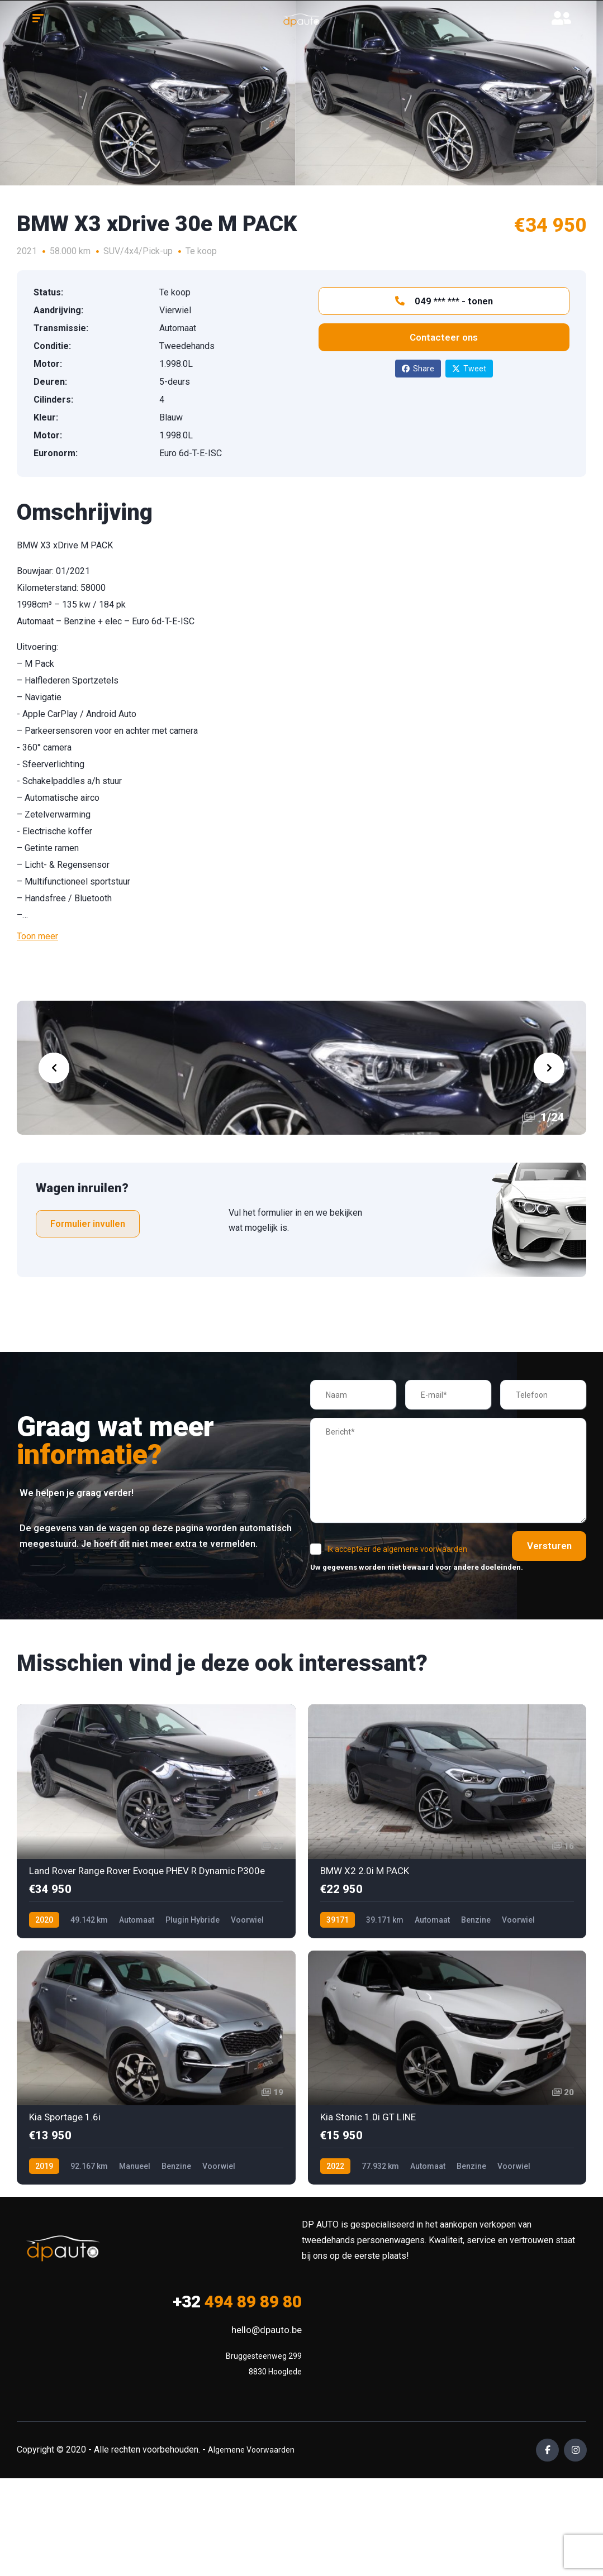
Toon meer (37, 936)
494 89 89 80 (237, 2301)
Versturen (541, 1545)
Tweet (469, 368)
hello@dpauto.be (266, 2329)
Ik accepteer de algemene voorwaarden (397, 1549)
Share (418, 368)
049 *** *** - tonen (444, 301)
